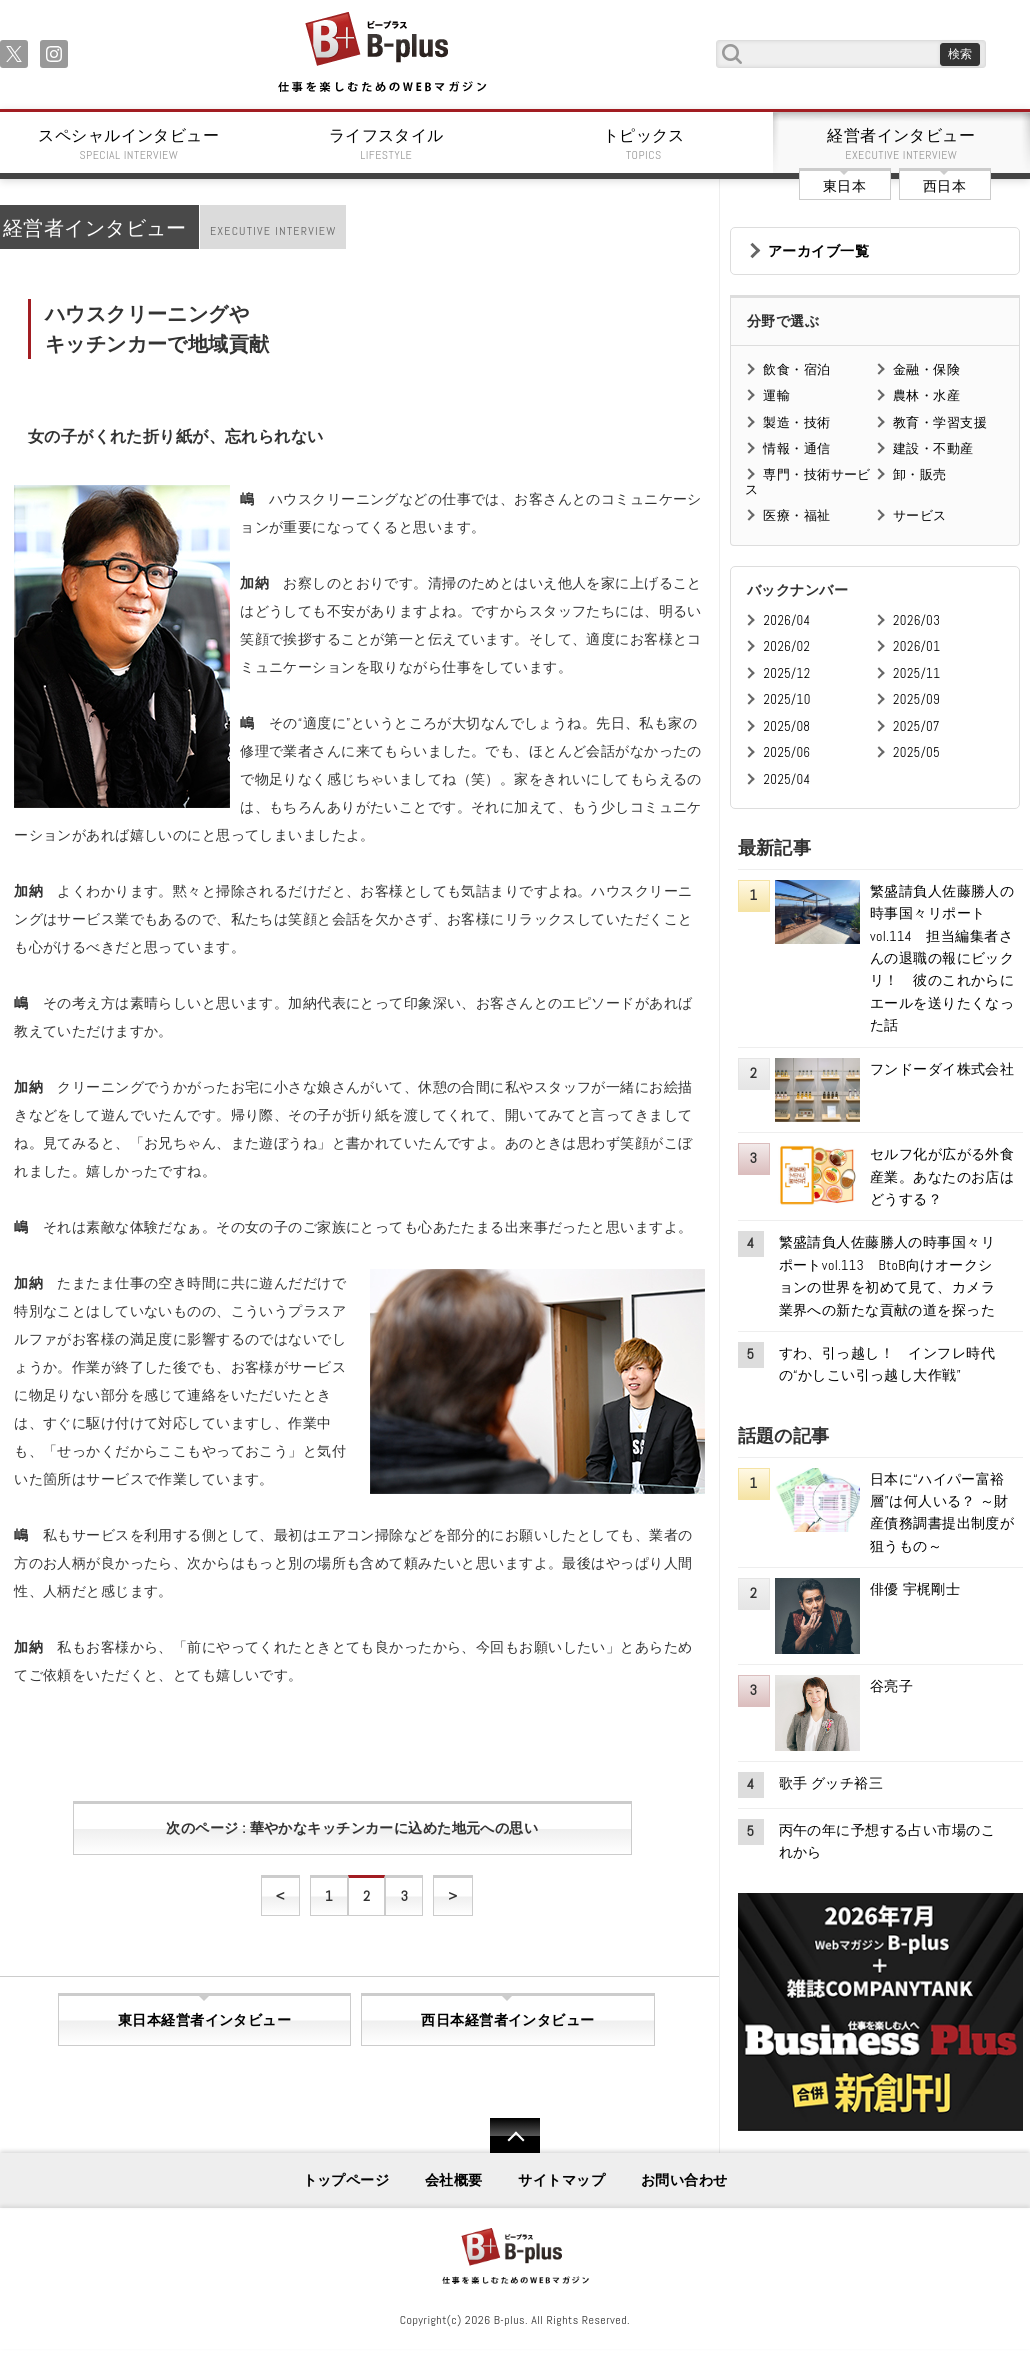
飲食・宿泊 (796, 369)
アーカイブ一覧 (818, 251)
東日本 (844, 186)
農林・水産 (926, 395)
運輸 (776, 395)
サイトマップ (561, 2180)
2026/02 (786, 646)
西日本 (944, 186)
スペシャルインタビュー (129, 144)
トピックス (644, 144)
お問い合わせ (684, 2180)
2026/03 (916, 620)
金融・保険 (926, 369)
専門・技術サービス (807, 481)
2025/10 (786, 699)
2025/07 (916, 726)
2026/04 (786, 620)
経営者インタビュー (902, 144)
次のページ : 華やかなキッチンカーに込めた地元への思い (352, 1828)
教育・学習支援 (940, 422)
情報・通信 (796, 448)
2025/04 (786, 779)
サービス (920, 515)
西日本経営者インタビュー (507, 2020)
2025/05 (916, 752)
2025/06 (786, 752)
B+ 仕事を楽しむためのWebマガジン (381, 53)
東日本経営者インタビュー (204, 2020)
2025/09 (916, 699)
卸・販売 (920, 474)
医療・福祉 (796, 515)
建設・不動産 (933, 448)
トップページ (346, 2180)
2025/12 (786, 673)
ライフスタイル (387, 144)
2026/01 (916, 646)
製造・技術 (796, 422)
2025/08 (786, 726)
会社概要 (454, 2180)
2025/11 (916, 673)
